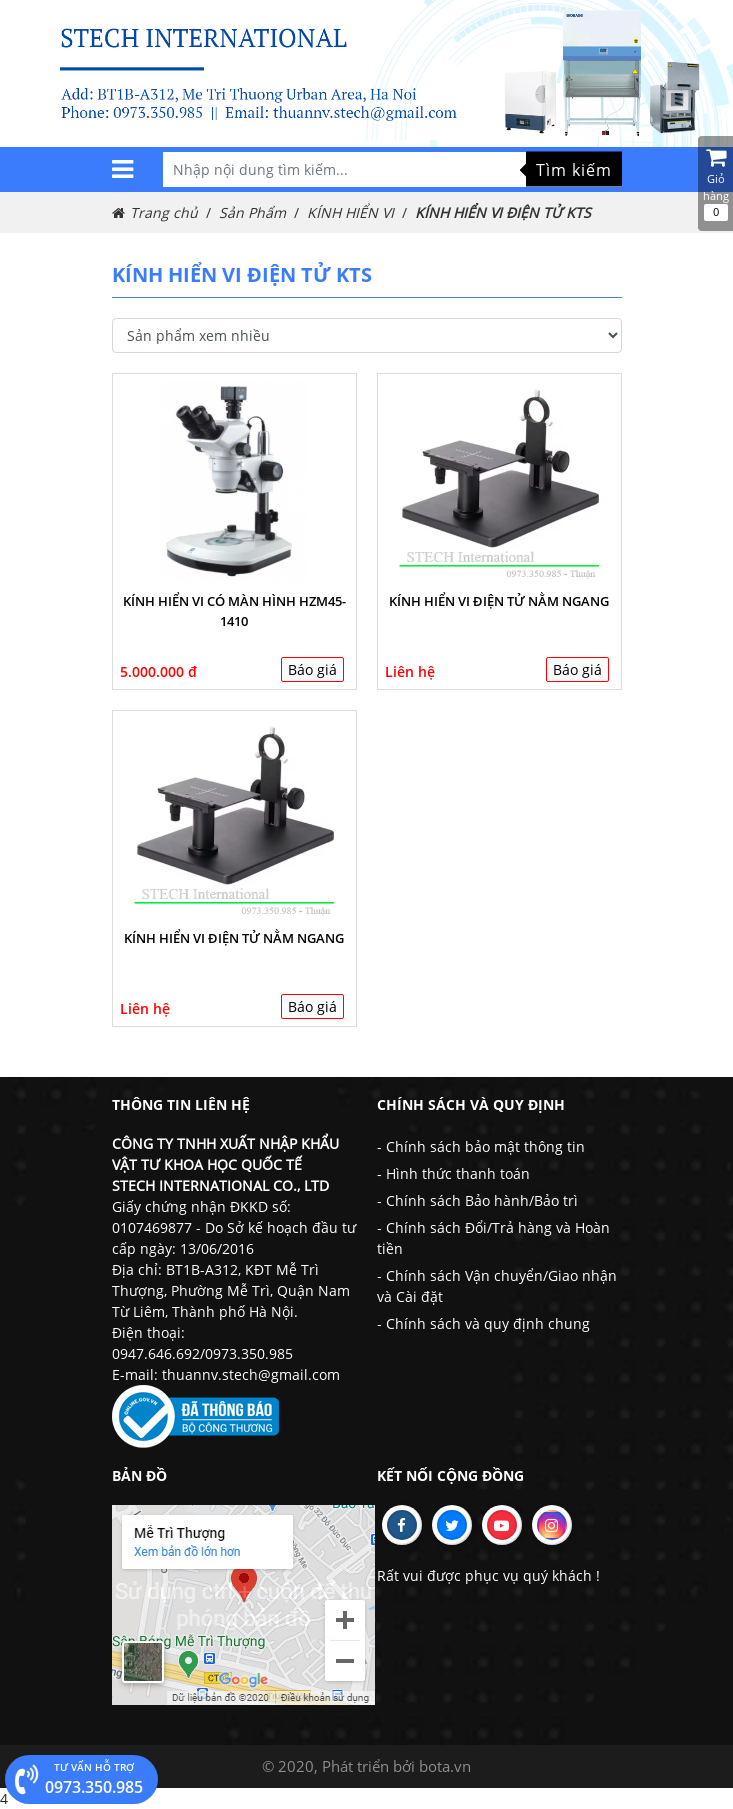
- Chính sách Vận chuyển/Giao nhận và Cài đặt (497, 1286)
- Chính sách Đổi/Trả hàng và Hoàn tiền (493, 1238)
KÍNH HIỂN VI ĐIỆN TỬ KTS (503, 212)
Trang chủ (164, 212)
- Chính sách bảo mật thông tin (481, 1146)
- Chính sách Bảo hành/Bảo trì (477, 1200)
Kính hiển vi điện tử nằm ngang (499, 601)
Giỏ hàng (715, 183)
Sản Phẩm (252, 212)
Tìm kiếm (574, 169)
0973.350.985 (79, 1779)
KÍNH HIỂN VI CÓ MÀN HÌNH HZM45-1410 (234, 611)
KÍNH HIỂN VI (350, 212)
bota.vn (445, 1766)
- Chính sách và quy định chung (483, 1323)
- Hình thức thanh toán (453, 1173)
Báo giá (312, 669)
